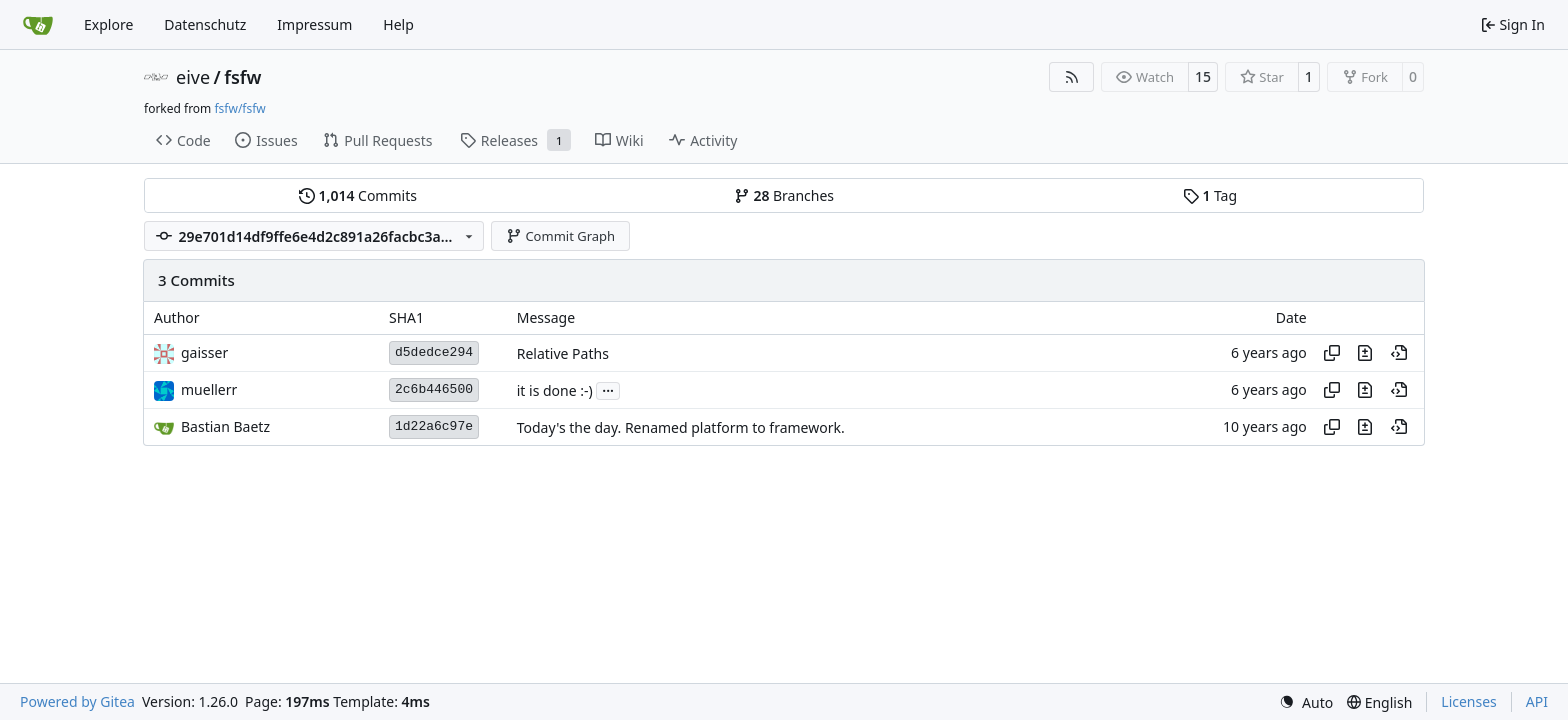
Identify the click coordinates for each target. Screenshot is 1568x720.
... (608, 389)
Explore (108, 24)
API (1537, 701)
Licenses (1469, 701)
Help (398, 24)
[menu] (1306, 702)
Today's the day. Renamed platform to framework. (681, 427)
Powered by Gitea (77, 701)
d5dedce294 (434, 352)
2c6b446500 (434, 389)
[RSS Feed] (1072, 77)
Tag (1210, 195)
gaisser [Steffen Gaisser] (204, 352)
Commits (358, 195)
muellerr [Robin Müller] (209, 389)
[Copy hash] (1332, 353)
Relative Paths (563, 353)
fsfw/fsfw (239, 108)
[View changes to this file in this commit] (1365, 353)
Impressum (314, 24)
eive (193, 77)
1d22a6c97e (434, 426)
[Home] (38, 25)
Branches (784, 195)
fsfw (242, 77)
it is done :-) (555, 390)
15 (1203, 76)
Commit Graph (560, 236)
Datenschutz (205, 24)
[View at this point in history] (1399, 353)
